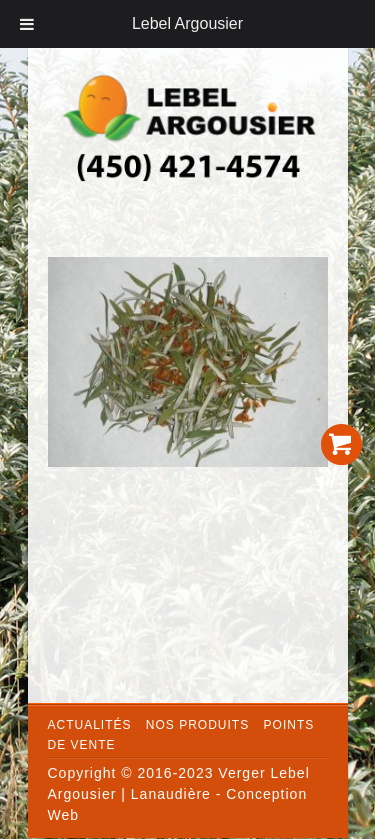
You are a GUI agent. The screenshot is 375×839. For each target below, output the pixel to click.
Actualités (90, 725)
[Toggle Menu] (27, 24)
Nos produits (197, 725)
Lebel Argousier (187, 23)
